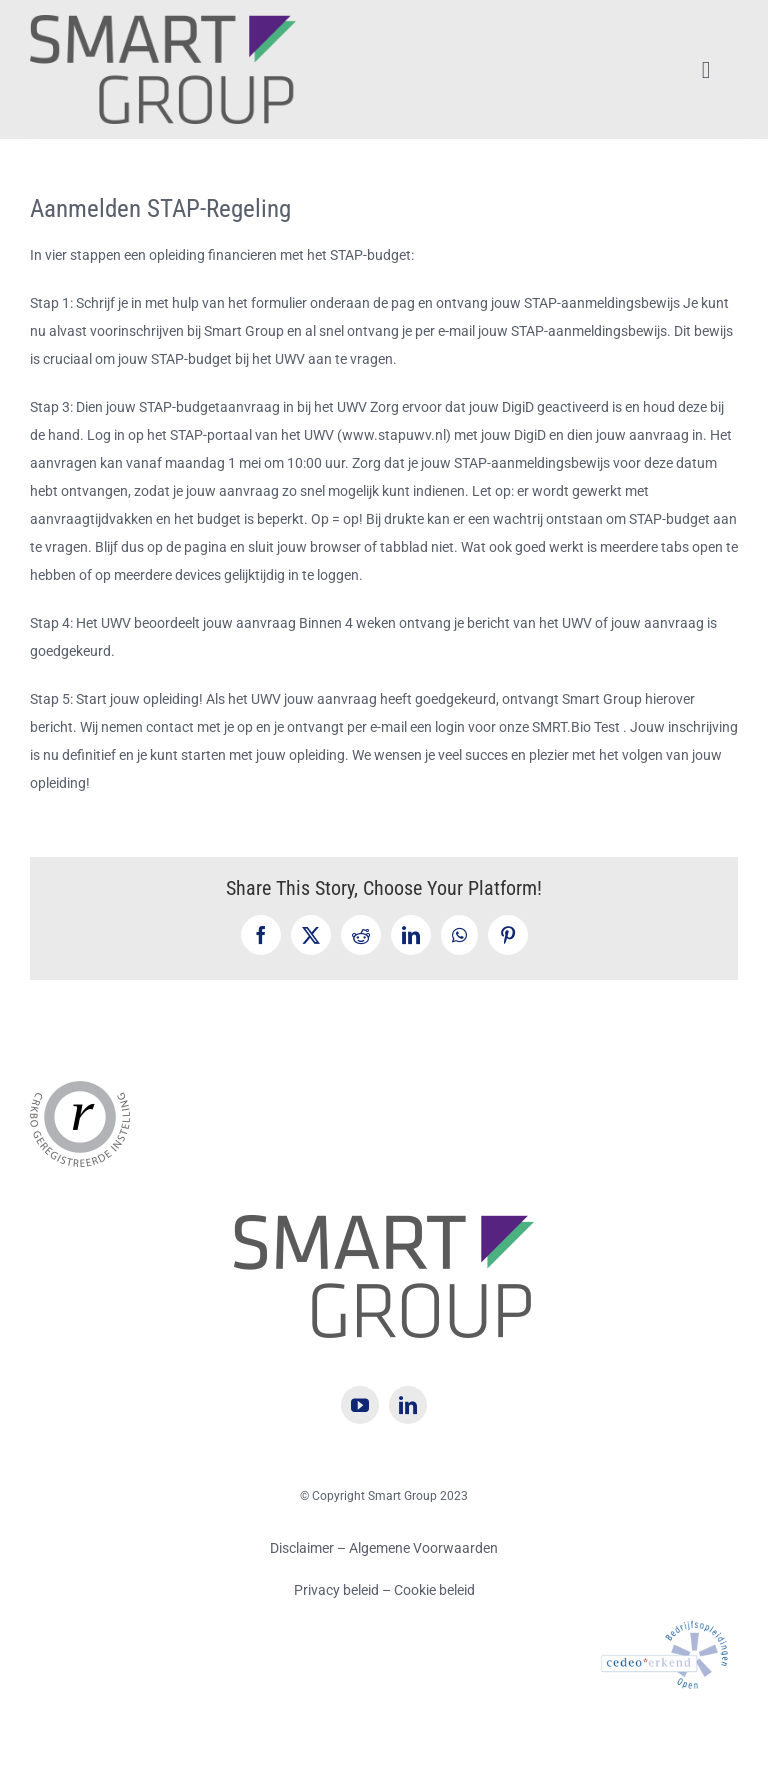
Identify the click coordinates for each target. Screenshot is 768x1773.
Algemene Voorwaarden (423, 1548)
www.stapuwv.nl (394, 435)
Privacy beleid (338, 1590)
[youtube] (360, 1405)
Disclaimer (302, 1548)
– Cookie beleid (428, 1590)
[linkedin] (408, 1405)
